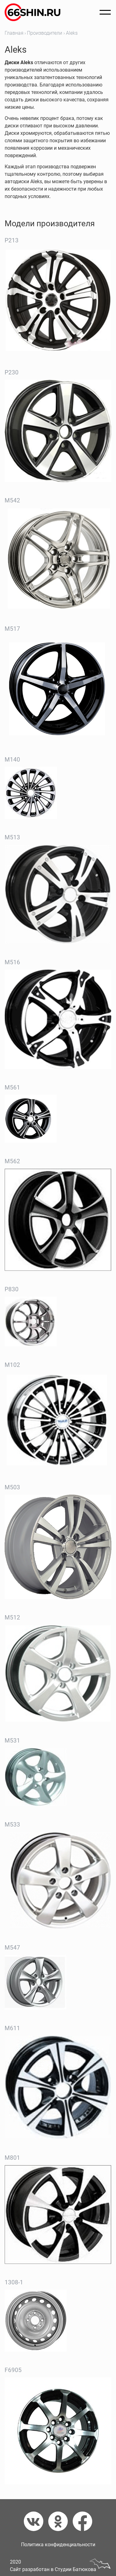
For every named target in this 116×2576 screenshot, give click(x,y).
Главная (14, 33)
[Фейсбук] (82, 2521)
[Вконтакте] (36, 2521)
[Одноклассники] (60, 2521)
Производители (44, 33)
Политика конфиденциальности (58, 2544)
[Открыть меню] (105, 12)
